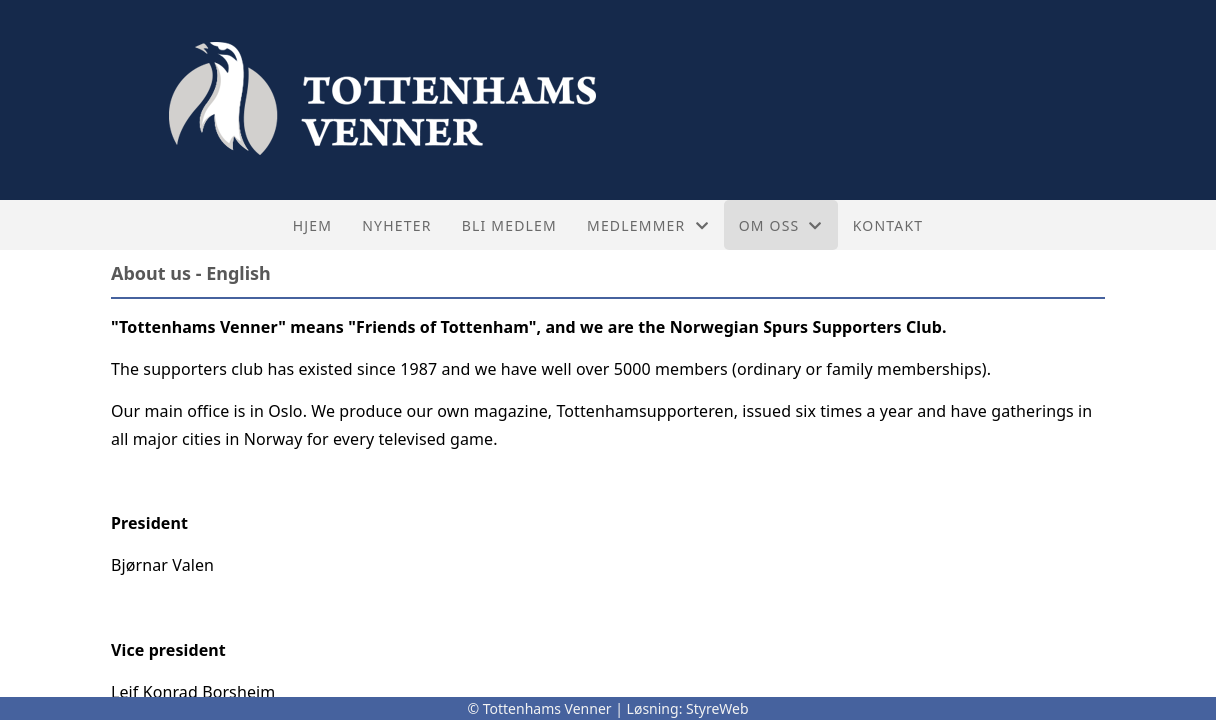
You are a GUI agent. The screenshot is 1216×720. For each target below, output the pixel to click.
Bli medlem (509, 225)
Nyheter (396, 225)
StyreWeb (717, 708)
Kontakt (888, 225)
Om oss (781, 225)
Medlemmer (648, 225)
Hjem (312, 225)
